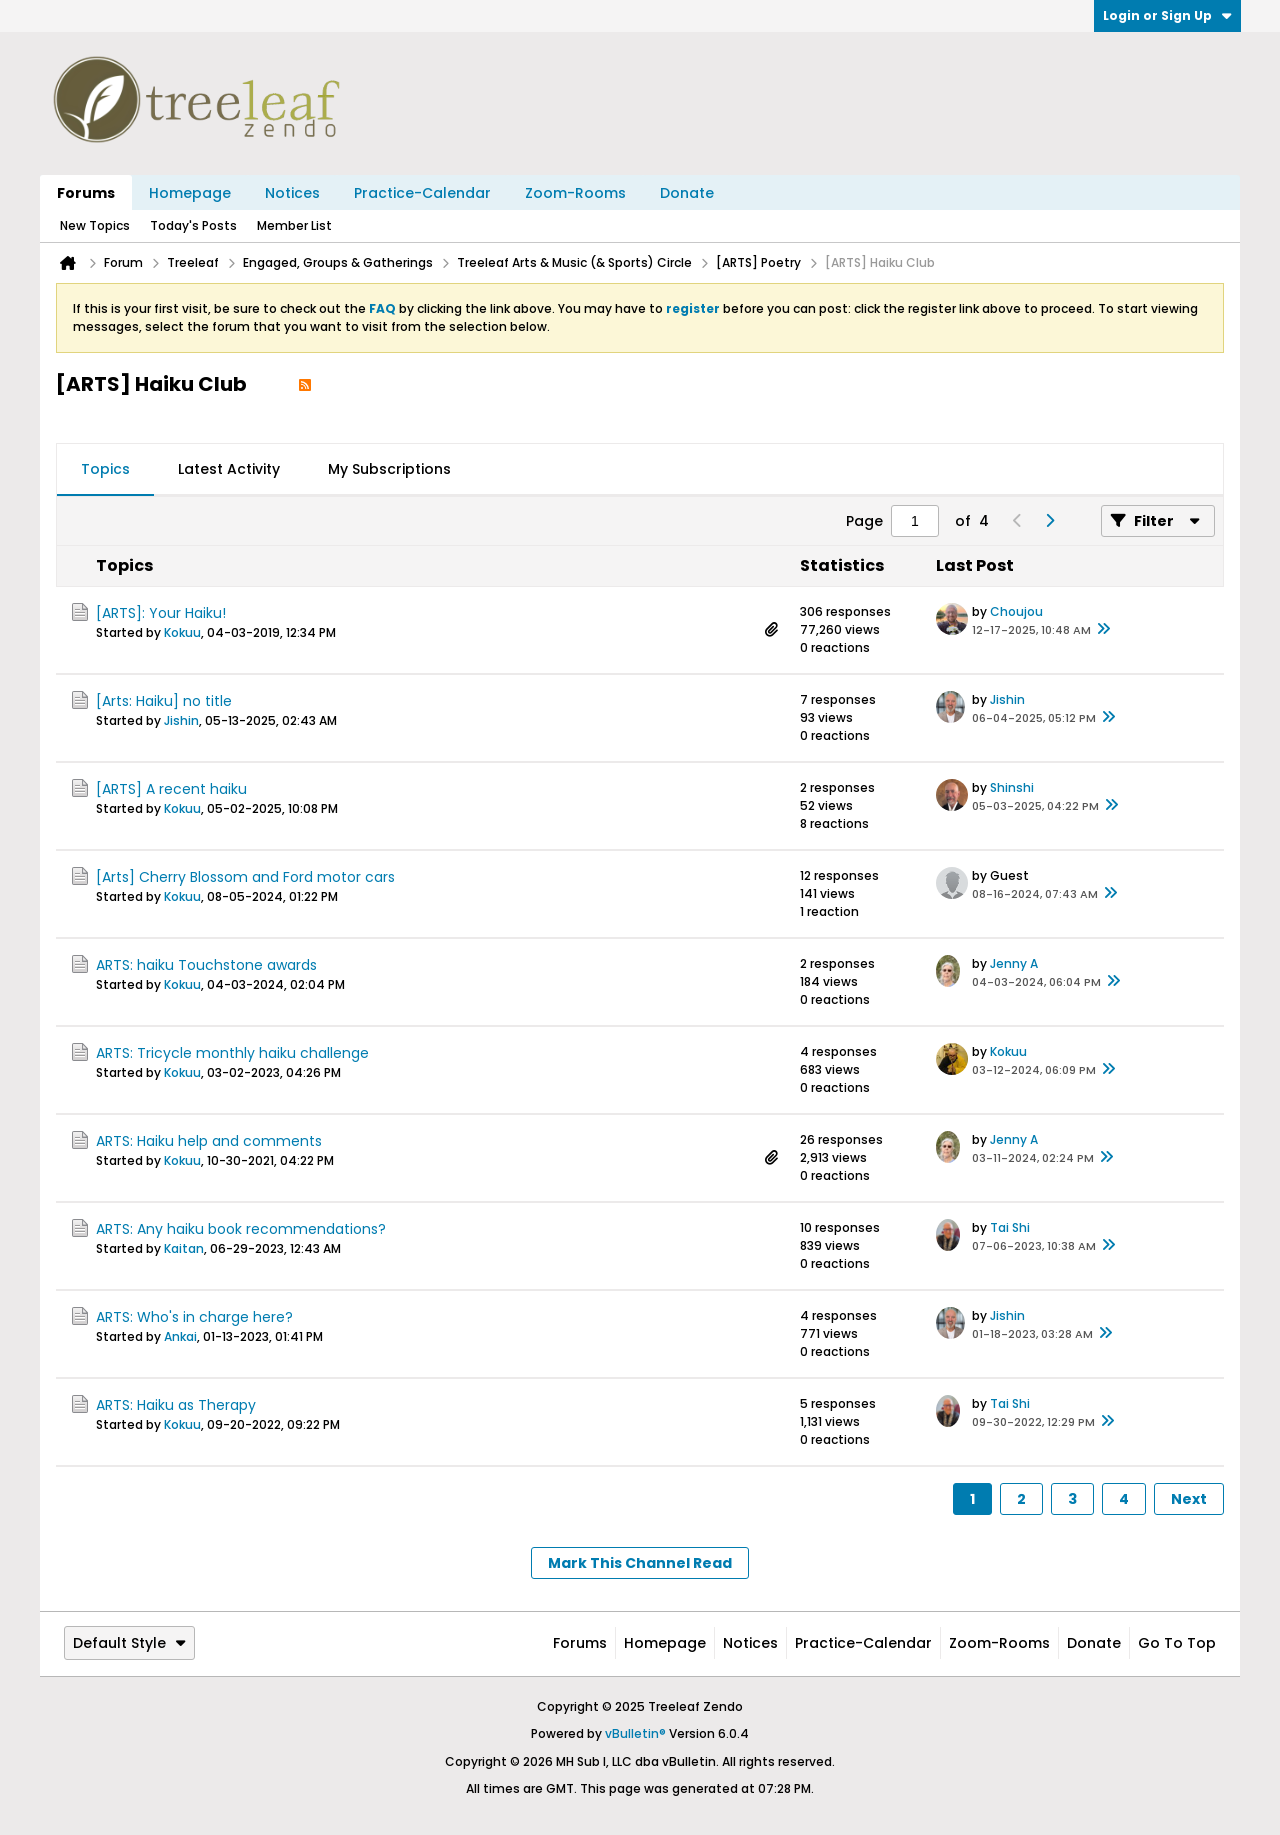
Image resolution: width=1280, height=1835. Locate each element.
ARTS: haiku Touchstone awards (206, 965)
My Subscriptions (389, 469)
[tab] (105, 470)
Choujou (1016, 611)
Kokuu (182, 632)
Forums (86, 193)
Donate (687, 193)
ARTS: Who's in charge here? (194, 1317)
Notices (292, 193)
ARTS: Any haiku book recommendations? (241, 1229)
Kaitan (184, 1248)
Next (1189, 1499)
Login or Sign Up (1167, 15)
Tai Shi (1010, 1227)
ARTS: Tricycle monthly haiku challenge (232, 1053)
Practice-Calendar (422, 193)
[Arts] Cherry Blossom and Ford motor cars (245, 877)
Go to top (1177, 1643)
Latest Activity (229, 469)
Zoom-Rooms (575, 193)
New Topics (95, 225)
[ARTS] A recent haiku (171, 789)
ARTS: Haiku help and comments (209, 1141)
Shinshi (1012, 787)
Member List (294, 225)
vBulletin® (635, 1733)
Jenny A (1014, 963)
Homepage (190, 193)
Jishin (181, 720)
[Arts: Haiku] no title (164, 701)
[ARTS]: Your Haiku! (161, 613)
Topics (105, 469)
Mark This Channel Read (640, 1563)
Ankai (180, 1336)
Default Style (129, 1643)
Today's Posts (193, 225)
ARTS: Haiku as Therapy (176, 1405)
